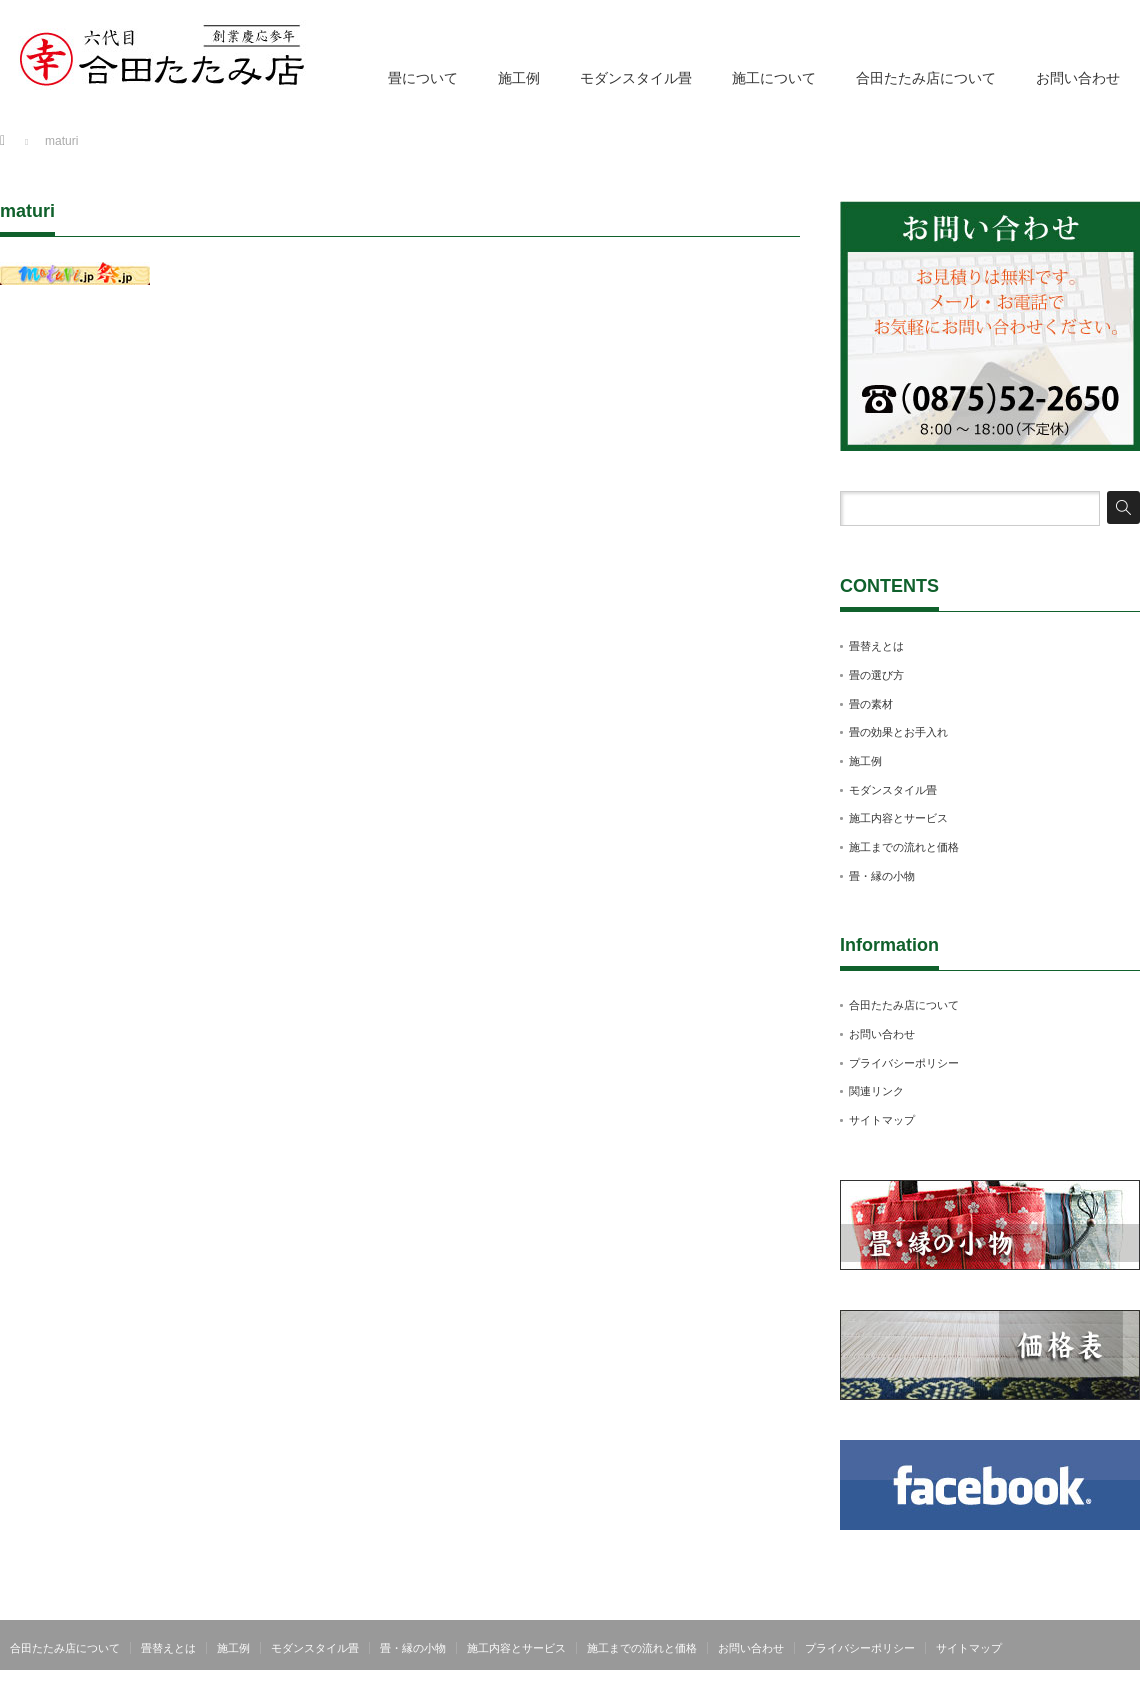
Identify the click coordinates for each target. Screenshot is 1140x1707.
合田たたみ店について (926, 78)
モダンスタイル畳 (636, 78)
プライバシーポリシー (904, 1063)
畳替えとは (876, 646)
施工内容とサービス (898, 818)
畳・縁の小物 (882, 876)
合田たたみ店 (1104, 1692)
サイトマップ (882, 1120)
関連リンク (876, 1091)
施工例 (519, 78)
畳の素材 (871, 704)
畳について (423, 78)
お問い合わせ (1078, 78)
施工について (774, 78)
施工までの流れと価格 (904, 847)
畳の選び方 (876, 675)
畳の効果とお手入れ (898, 732)
